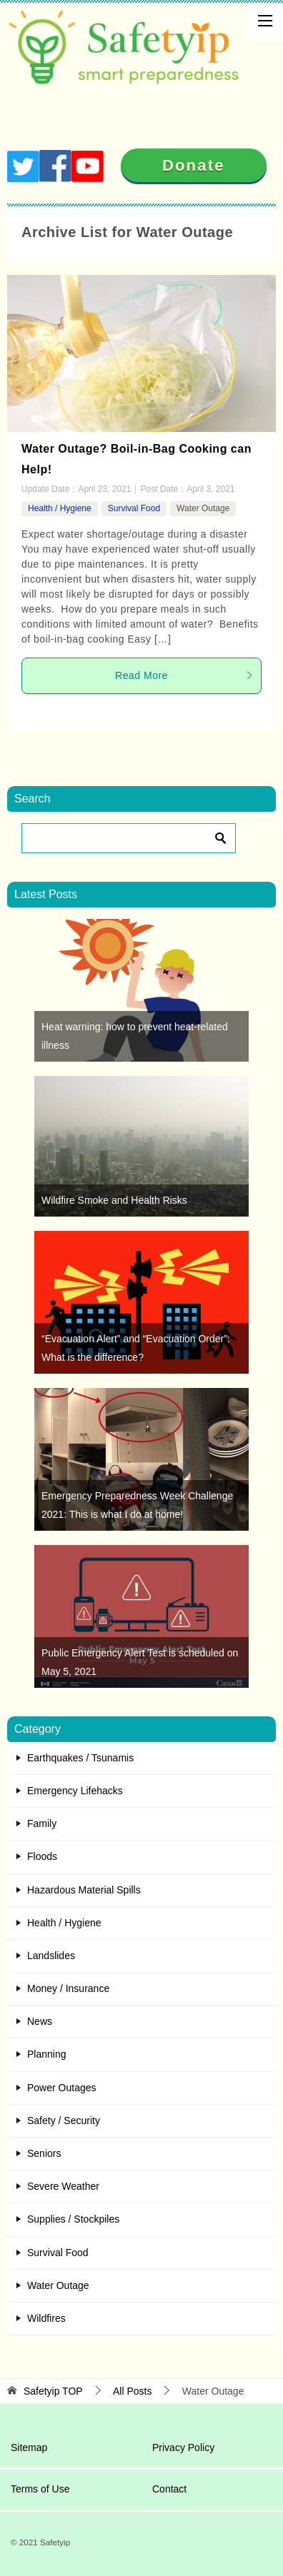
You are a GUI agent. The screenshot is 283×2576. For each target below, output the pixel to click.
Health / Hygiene (59, 508)
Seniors (44, 2153)
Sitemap (29, 2447)
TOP (53, 2391)
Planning (46, 2054)
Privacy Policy (183, 2447)
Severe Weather (63, 2186)
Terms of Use (40, 2489)
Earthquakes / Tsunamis (80, 1758)
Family (41, 1823)
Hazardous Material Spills (84, 1890)
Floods (42, 1856)
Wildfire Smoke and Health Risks (114, 1200)
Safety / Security (63, 2120)
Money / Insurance (68, 1988)
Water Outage (203, 508)
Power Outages (61, 2087)
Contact (169, 2489)
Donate (193, 165)
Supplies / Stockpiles (73, 2219)
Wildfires (46, 2318)
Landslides (51, 1955)
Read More (184, 675)
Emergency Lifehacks (75, 1790)
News (39, 2021)
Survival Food (134, 508)
